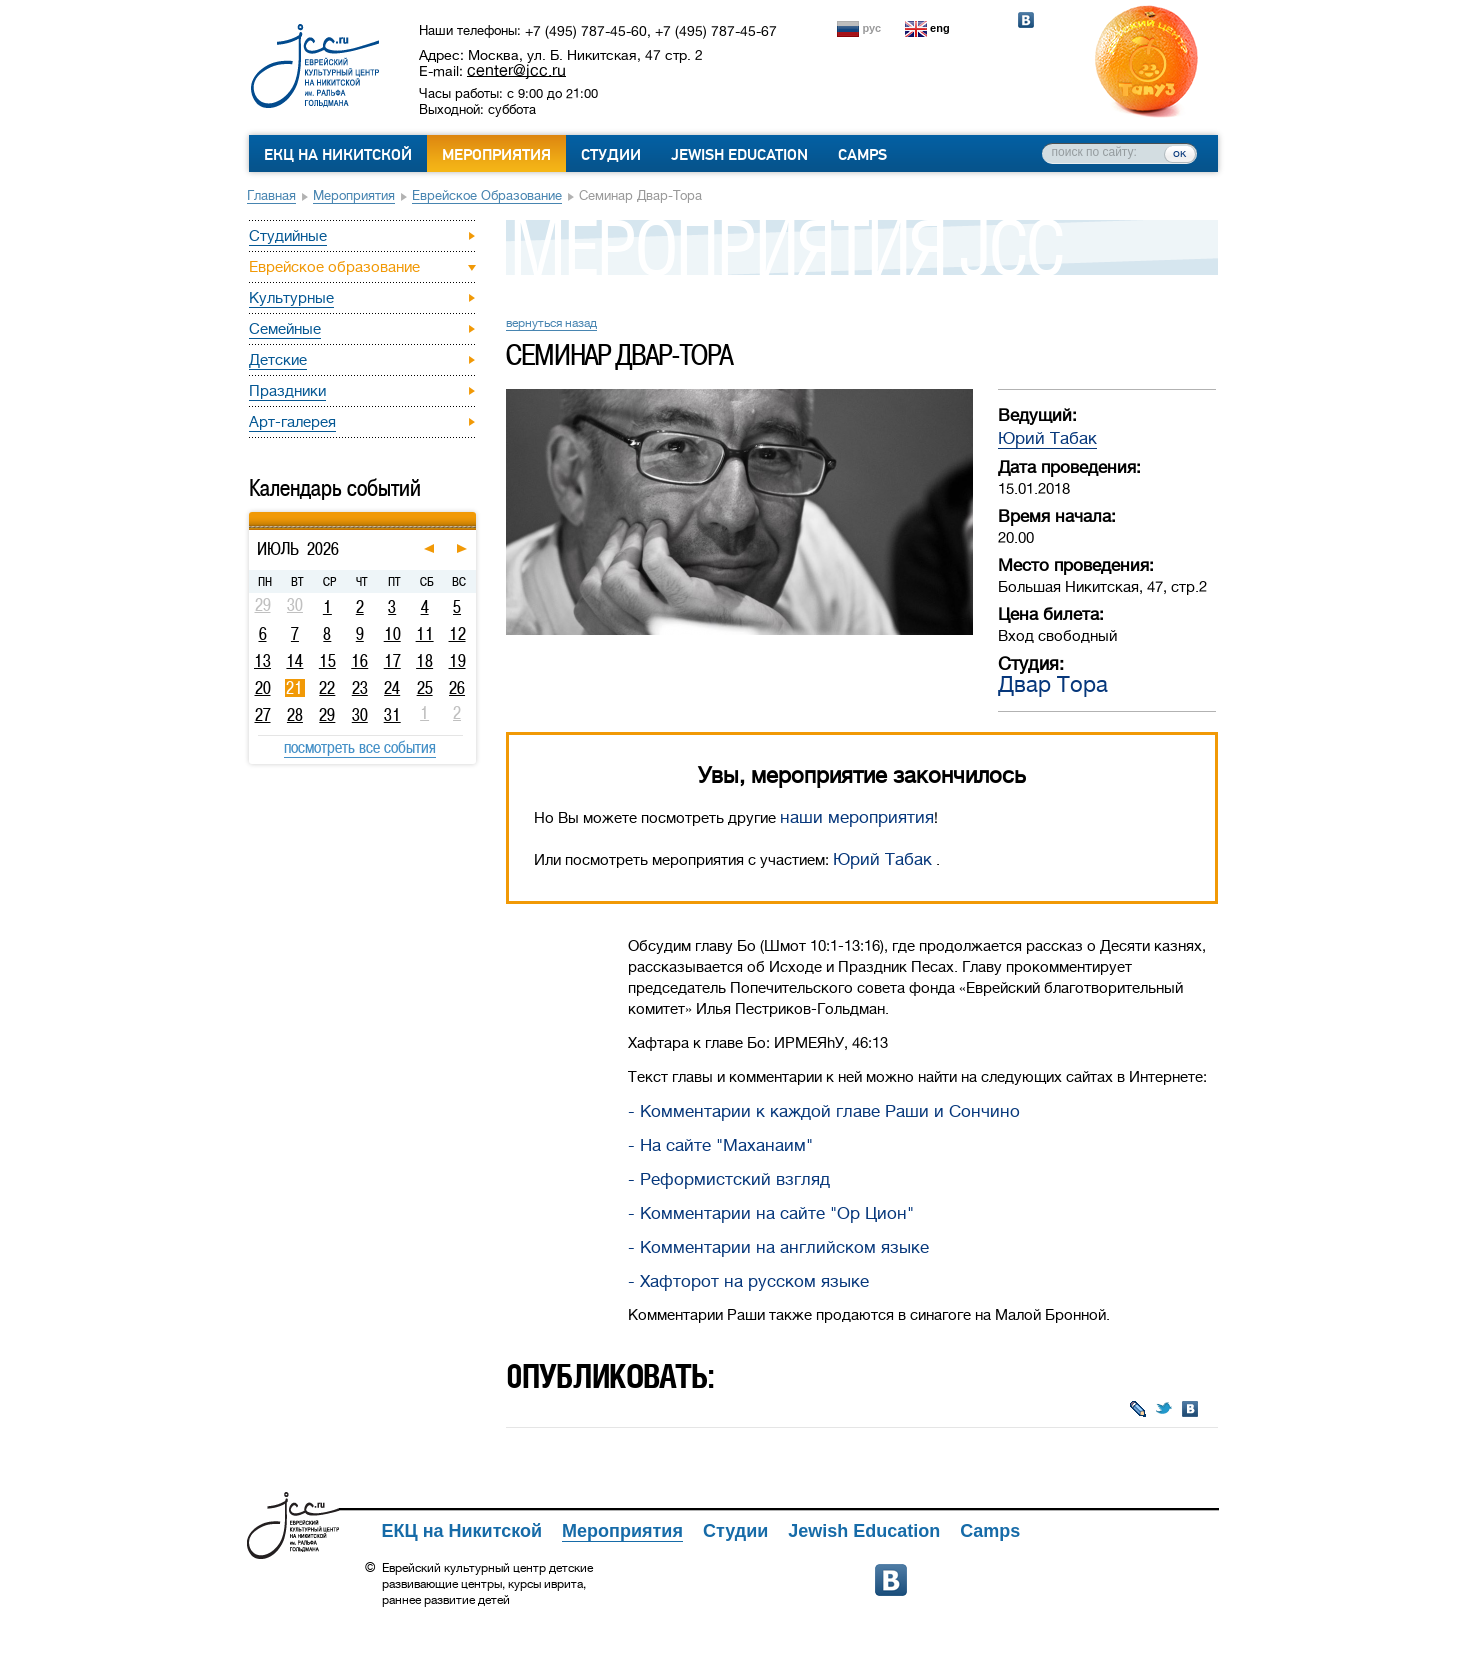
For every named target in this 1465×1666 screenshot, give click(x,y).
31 (392, 715)
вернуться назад (551, 323)
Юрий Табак (1047, 438)
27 (263, 715)
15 (327, 661)
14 (294, 661)
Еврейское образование (487, 195)
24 (392, 688)
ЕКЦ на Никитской (338, 155)
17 (392, 661)
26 (457, 688)
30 (360, 715)
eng (940, 28)
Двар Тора (1053, 684)
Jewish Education (739, 155)
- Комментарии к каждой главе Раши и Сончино (824, 1111)
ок (1179, 153)
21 (294, 688)
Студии (611, 155)
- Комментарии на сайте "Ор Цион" (771, 1213)
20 (263, 688)
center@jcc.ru (516, 70)
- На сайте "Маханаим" (720, 1145)
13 (262, 661)
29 (327, 715)
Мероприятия (496, 155)
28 (295, 715)
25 (425, 688)
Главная (271, 195)
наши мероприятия (857, 817)
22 (327, 688)
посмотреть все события (360, 747)
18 (424, 661)
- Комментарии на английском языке (778, 1247)
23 (360, 688)
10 (392, 634)
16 (359, 661)
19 (457, 661)
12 (457, 634)
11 (425, 634)
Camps (862, 155)
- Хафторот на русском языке (748, 1281)
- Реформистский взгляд (729, 1179)
